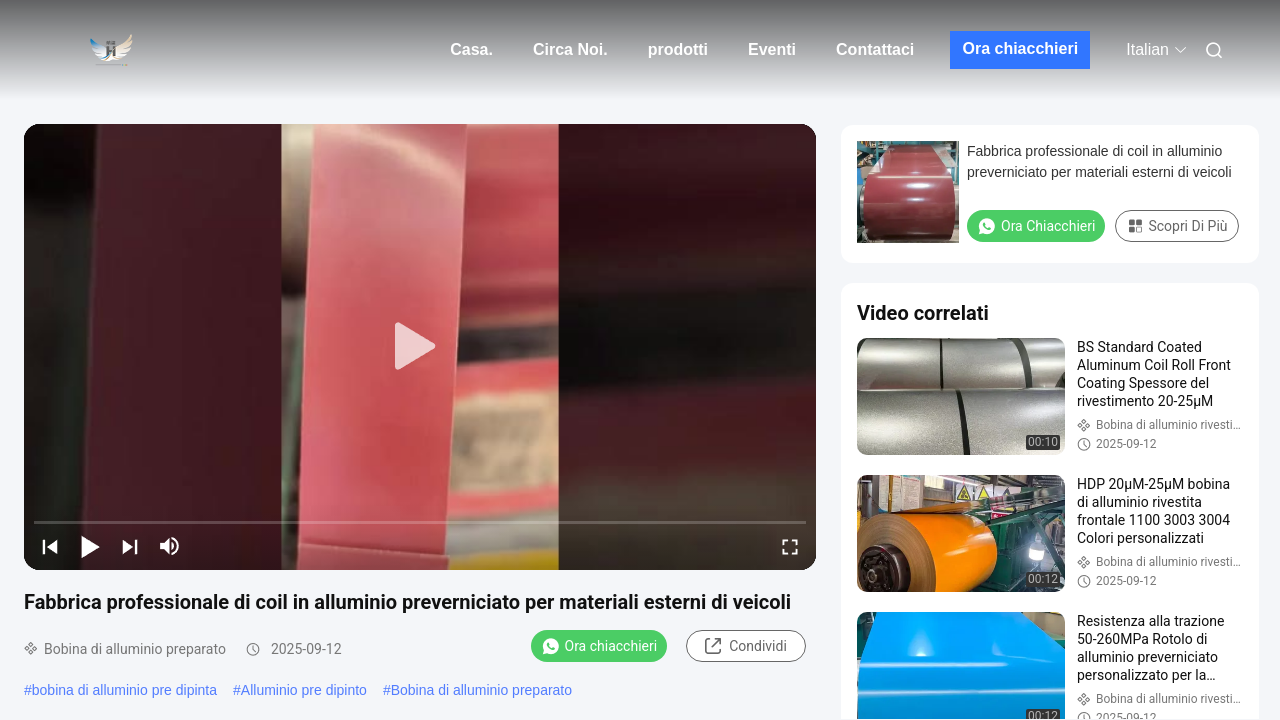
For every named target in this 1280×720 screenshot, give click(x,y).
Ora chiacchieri (1020, 48)
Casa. (471, 49)
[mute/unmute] (170, 546)
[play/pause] (90, 546)
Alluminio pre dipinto (304, 690)
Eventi (772, 49)
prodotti (678, 49)
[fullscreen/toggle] (790, 546)
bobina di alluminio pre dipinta (124, 690)
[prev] (50, 546)
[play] (420, 347)
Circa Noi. (570, 49)
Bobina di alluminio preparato (481, 690)
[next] (130, 546)
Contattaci (875, 49)
